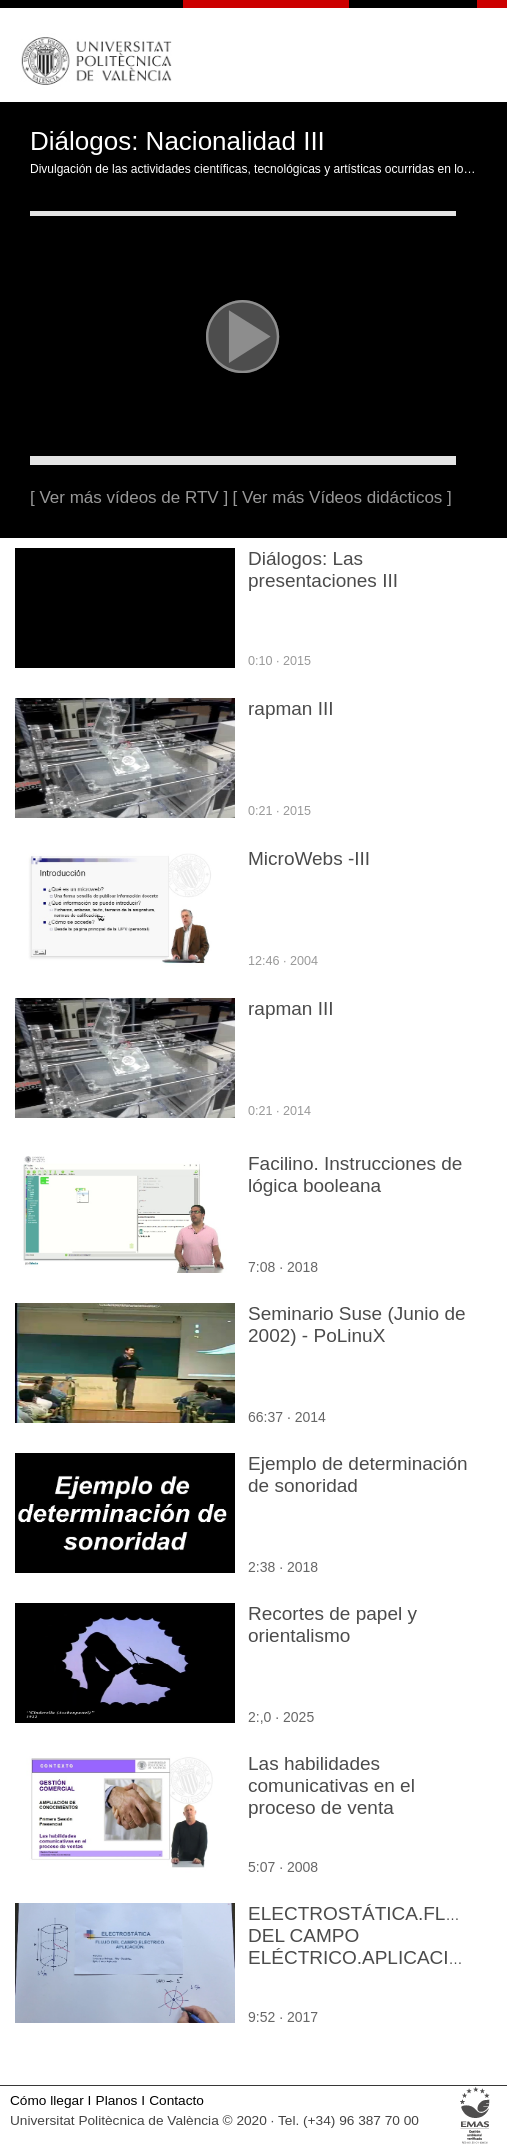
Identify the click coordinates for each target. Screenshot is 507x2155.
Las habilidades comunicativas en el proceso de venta (331, 1785)
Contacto (176, 2100)
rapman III (291, 708)
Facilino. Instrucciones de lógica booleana (355, 1174)
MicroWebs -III (309, 858)
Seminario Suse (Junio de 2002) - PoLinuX (357, 1324)
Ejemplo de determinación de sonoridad (358, 1474)
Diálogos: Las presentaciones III (323, 569)
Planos (117, 2100)
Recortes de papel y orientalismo (332, 1624)
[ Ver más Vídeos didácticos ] (342, 497)
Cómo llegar (47, 2100)
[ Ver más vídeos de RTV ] (129, 497)
